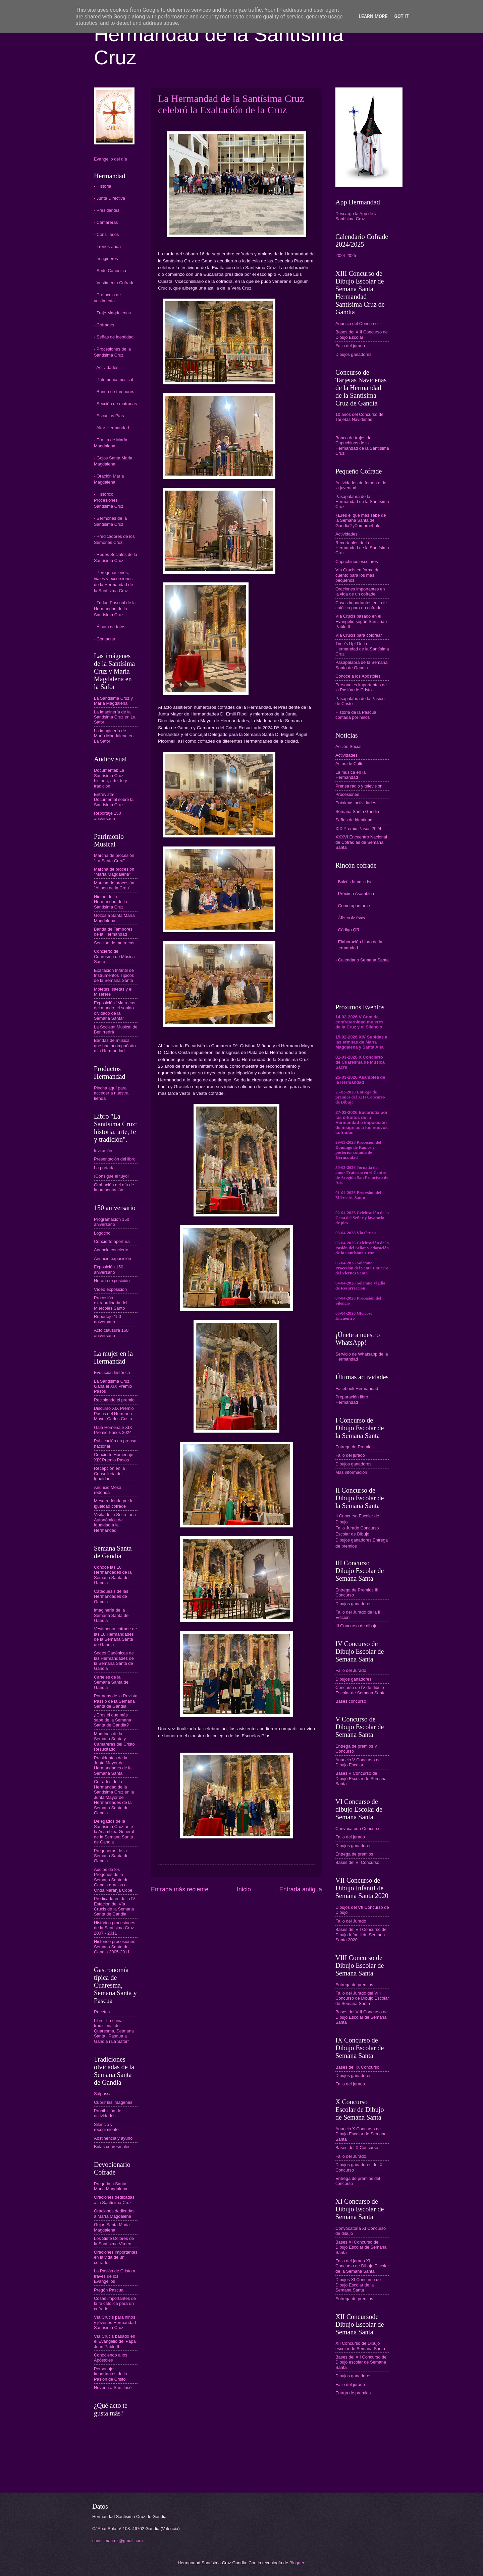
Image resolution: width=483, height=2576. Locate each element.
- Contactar (104, 638)
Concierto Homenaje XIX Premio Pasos (113, 1457)
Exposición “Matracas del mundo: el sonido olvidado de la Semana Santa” (114, 1010)
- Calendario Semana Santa (362, 959)
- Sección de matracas (115, 403)
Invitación (103, 1150)
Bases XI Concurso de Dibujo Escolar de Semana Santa (360, 2247)
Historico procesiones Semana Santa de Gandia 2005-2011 (114, 1946)
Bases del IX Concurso (357, 2067)
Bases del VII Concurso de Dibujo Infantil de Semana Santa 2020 (360, 1934)
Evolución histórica (112, 1372)
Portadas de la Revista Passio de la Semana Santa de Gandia (116, 1701)
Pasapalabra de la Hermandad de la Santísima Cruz (362, 501)
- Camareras (106, 222)
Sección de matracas (114, 942)
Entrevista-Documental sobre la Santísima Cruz (113, 799)
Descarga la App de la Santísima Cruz (356, 216)
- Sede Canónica (110, 270)
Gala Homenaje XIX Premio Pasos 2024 (113, 1430)
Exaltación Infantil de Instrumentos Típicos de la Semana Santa (114, 975)
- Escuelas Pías (109, 415)
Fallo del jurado (350, 345)
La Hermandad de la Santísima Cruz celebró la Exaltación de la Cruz (231, 104)
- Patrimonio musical (113, 379)
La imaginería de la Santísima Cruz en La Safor (115, 717)
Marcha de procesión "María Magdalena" (114, 872)
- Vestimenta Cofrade (114, 282)
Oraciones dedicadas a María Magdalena (114, 2213)
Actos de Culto (349, 763)
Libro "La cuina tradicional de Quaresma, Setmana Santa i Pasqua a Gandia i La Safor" (114, 2031)
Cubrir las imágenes (113, 2102)
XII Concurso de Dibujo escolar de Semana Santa (360, 2346)
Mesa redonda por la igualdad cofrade (113, 1503)
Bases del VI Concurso (357, 1862)
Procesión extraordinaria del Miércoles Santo (110, 1303)
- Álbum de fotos (109, 626)
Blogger (296, 2562)
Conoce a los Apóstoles (358, 676)
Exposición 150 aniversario (108, 1269)
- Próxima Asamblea (354, 893)
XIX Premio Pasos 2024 (358, 828)
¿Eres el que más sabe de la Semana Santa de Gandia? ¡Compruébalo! (360, 520)
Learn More (373, 16)
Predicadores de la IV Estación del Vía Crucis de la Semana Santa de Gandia (114, 1906)
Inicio (244, 1889)
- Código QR (347, 929)
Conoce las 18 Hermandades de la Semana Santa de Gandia (112, 1575)
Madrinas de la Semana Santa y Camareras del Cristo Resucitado (114, 1741)
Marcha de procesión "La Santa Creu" (114, 858)
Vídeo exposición (110, 1289)
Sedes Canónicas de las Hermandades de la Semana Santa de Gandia (114, 1660)
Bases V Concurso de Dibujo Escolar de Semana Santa (360, 1778)
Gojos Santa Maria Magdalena (112, 2227)
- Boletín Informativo (353, 881)
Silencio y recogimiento (106, 2127)
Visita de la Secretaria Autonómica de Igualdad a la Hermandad (115, 1522)
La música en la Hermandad (350, 775)
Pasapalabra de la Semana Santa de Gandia (361, 665)
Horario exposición (112, 1280)
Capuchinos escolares (356, 561)
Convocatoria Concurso (358, 1828)
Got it (401, 16)
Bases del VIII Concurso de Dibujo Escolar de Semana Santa (361, 2017)
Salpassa (103, 2093)
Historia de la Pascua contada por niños (355, 715)
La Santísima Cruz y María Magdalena (113, 701)
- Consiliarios (106, 234)
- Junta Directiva (109, 198)
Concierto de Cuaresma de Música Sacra (114, 956)
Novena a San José (112, 2387)
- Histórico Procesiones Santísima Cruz (108, 500)
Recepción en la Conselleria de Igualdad (109, 1473)
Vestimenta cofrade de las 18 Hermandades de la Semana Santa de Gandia (115, 1636)
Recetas (102, 2011)
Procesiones (347, 794)
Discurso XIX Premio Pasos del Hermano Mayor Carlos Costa (114, 1413)
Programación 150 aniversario (111, 1222)
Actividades (346, 534)
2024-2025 (345, 255)
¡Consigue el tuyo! (111, 1176)
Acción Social (348, 746)
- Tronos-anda (107, 246)
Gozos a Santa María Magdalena (114, 918)
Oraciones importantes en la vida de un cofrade (116, 2257)
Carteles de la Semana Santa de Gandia (111, 1682)
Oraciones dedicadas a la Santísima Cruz (114, 2200)
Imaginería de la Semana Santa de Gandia (111, 1615)
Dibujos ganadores (353, 354)
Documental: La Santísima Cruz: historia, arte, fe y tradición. (110, 778)
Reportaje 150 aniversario (107, 816)
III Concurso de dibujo (356, 1625)
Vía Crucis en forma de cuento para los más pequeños (357, 575)
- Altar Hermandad (111, 427)
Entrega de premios (354, 1854)
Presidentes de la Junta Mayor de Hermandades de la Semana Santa (112, 1765)
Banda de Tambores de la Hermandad (113, 932)
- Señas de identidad (113, 336)
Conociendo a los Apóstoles (110, 2357)
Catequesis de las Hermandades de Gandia (111, 1596)
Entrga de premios (353, 2392)
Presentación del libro (115, 1158)
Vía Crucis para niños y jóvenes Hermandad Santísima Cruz (115, 2322)
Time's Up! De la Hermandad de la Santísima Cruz (362, 648)
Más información (351, 1472)
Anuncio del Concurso (356, 323)
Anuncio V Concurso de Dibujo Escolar (358, 1762)
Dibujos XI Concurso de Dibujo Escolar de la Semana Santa (358, 2284)
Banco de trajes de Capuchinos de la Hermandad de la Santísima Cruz (362, 445)
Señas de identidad (353, 819)
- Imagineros (106, 258)
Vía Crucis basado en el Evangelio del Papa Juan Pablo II (115, 2341)
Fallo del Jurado (350, 1670)
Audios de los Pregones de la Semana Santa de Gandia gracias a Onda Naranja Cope (113, 1880)
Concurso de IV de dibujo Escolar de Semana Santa (360, 1690)
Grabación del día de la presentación (114, 1187)
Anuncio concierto (111, 1249)
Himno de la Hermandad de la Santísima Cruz (110, 901)
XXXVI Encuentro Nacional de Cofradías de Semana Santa (361, 842)
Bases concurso (350, 1701)
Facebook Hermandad (356, 1388)
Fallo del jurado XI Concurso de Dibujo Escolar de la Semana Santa (362, 2266)
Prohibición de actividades (107, 2113)
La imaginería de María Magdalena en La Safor (113, 736)
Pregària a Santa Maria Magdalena (110, 2186)
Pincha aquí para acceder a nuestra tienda (111, 1093)
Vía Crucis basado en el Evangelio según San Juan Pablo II (361, 621)
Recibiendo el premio (114, 1399)
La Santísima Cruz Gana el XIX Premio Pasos (113, 1386)
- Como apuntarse (352, 905)
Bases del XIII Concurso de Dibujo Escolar (361, 334)
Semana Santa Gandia (357, 811)
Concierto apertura (112, 1241)
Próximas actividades (355, 802)
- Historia (102, 186)
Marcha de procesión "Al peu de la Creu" (114, 885)
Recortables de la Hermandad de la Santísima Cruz (362, 548)
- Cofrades (104, 324)
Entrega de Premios (354, 1446)
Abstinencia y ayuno (113, 2138)
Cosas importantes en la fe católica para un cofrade (361, 605)
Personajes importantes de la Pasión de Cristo (110, 2374)
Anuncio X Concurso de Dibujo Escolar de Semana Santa (360, 2134)
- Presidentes (106, 210)
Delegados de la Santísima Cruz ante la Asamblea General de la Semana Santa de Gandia (114, 1831)
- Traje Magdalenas (112, 312)
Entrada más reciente (179, 1889)
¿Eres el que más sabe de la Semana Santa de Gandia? (112, 1720)
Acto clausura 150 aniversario (111, 1333)
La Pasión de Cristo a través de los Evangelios (114, 2276)
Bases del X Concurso (356, 2147)
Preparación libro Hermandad (351, 1399)
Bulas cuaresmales (112, 2146)
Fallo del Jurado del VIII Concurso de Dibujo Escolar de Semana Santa (362, 1998)
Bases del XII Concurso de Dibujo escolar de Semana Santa (360, 2362)
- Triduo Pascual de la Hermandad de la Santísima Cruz (115, 608)
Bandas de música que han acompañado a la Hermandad (115, 1045)
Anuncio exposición (112, 1258)
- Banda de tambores (114, 391)
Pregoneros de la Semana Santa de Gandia (111, 1856)
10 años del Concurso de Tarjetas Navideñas (359, 417)
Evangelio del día (110, 159)
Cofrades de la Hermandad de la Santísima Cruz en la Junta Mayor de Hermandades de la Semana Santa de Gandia (114, 1797)
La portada (104, 1167)
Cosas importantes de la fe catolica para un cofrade (115, 2303)
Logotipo (102, 1233)
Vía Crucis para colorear (358, 635)
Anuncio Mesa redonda (107, 1490)
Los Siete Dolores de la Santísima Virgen (114, 2241)
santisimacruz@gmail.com (117, 2540)
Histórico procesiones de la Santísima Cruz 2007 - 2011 (114, 1928)
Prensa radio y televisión (358, 786)
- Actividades (106, 367)
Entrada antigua (300, 1889)
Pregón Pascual (109, 2289)
